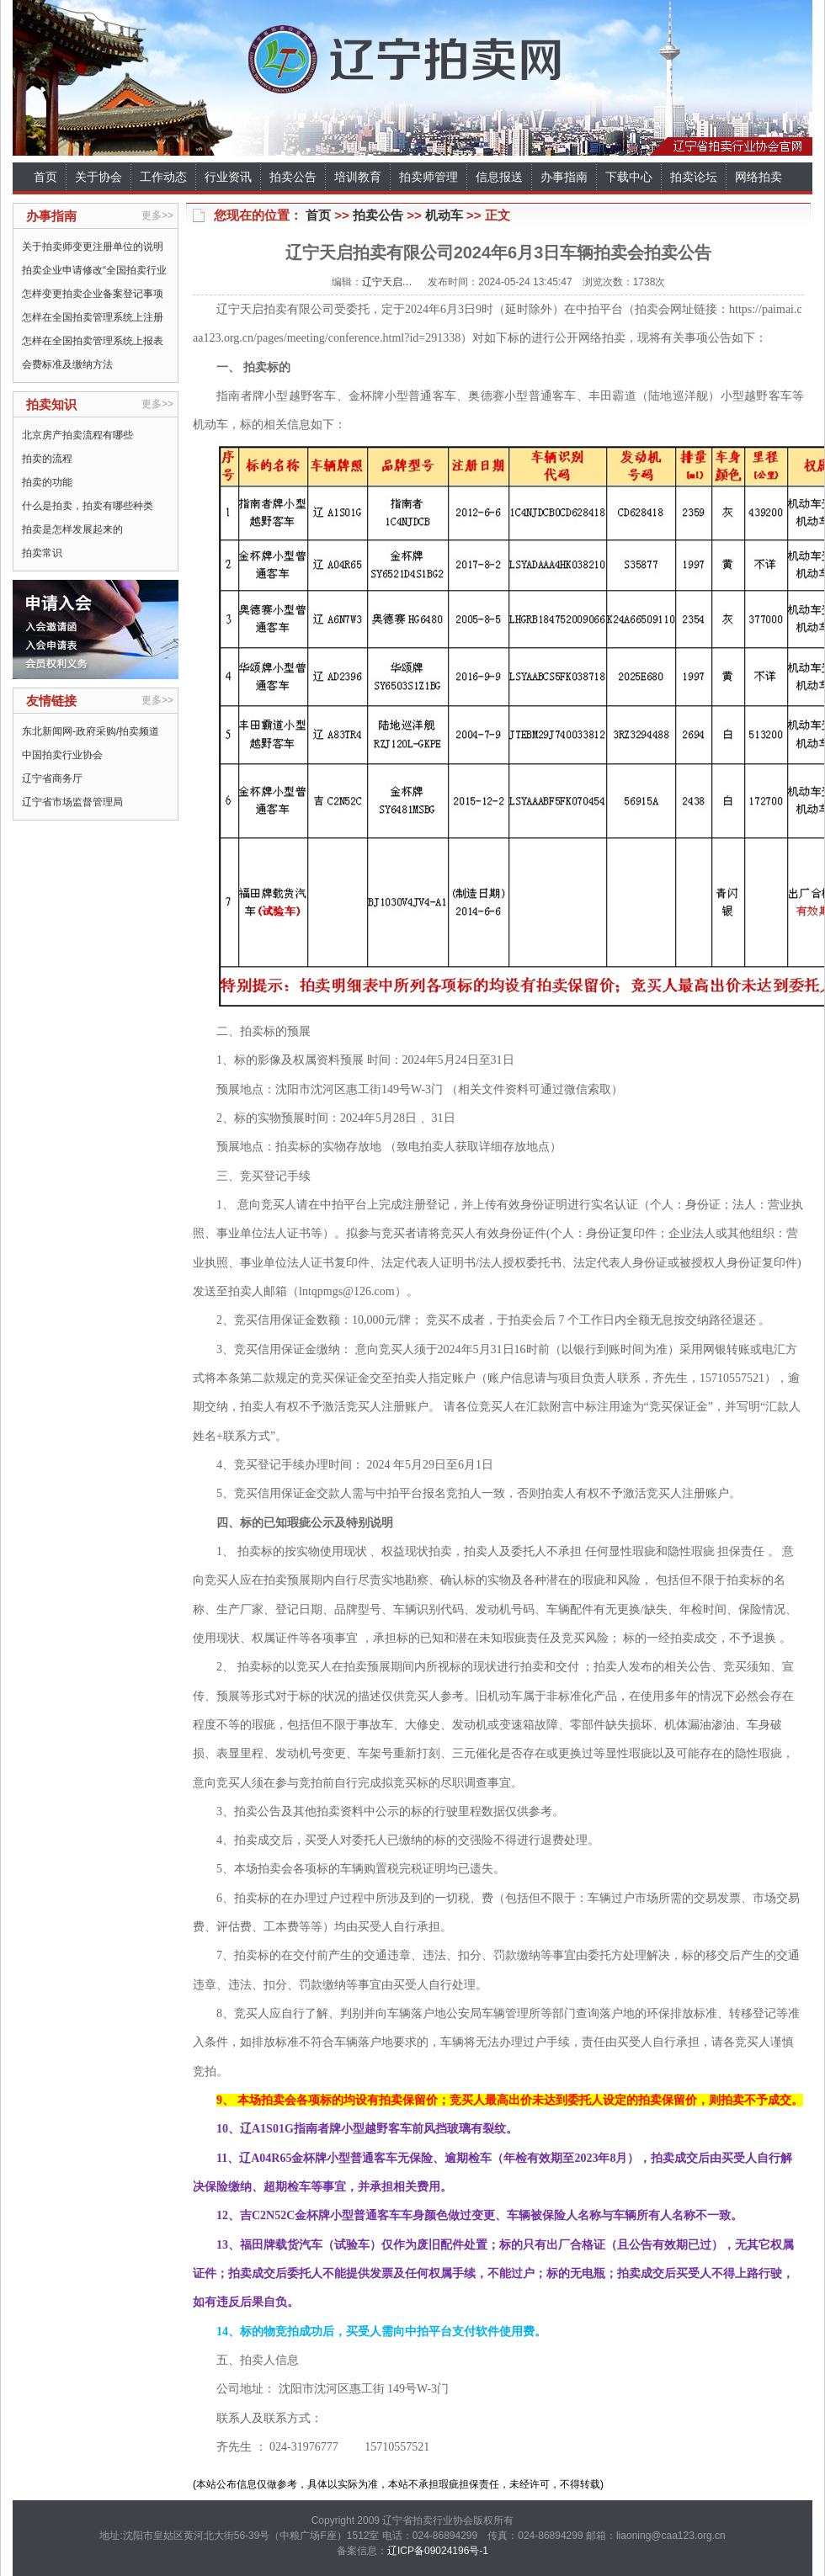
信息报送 (499, 176)
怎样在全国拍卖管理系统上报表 (92, 341)
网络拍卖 (758, 176)
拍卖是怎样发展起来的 (72, 529)
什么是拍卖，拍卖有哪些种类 (87, 506)
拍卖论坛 (693, 176)
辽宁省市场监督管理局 (72, 802)
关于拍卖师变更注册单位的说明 (92, 246)
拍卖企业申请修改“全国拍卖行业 (94, 270)
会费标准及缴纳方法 (67, 364)
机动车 (444, 215)
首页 (45, 176)
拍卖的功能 (47, 482)
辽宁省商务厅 (52, 778)
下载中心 (628, 176)
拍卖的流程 (47, 459)
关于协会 (98, 176)
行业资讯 (228, 176)
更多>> (157, 215)
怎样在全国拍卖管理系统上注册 (92, 317)
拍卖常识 (42, 553)
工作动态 (163, 176)
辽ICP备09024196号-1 (437, 2551)
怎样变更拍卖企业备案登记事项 (92, 294)
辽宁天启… (387, 282)
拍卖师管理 (428, 176)
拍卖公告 (293, 176)
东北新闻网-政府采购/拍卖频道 (90, 731)
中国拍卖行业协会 (62, 755)
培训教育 (357, 176)
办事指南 (564, 176)
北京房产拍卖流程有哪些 (77, 435)
